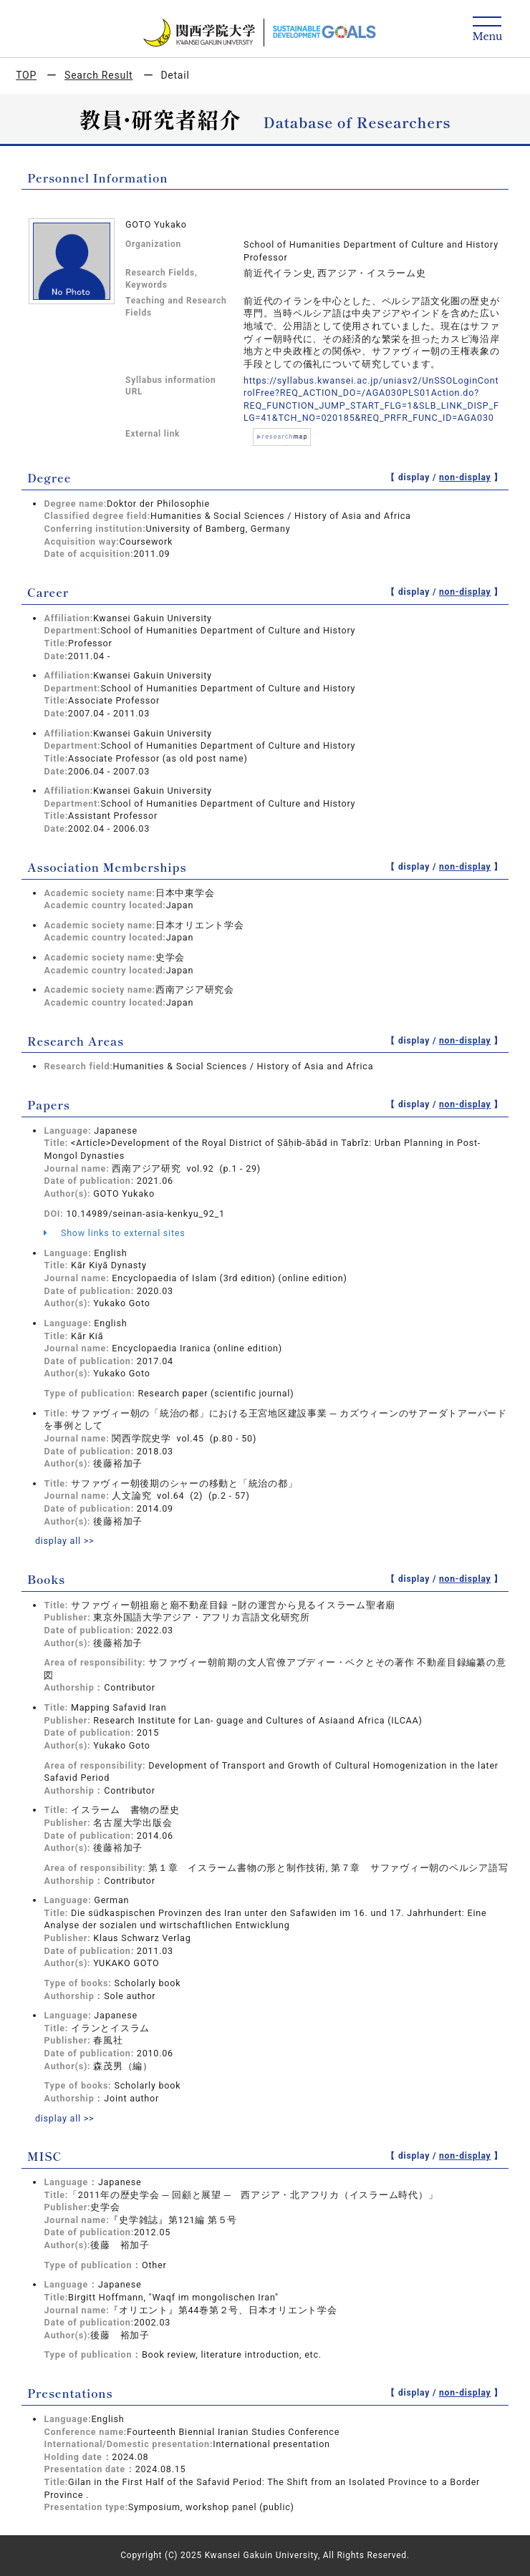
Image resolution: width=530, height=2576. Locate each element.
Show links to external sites (114, 1233)
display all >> (65, 1540)
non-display (465, 477)
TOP (26, 75)
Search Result (98, 75)
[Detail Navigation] (487, 30)
